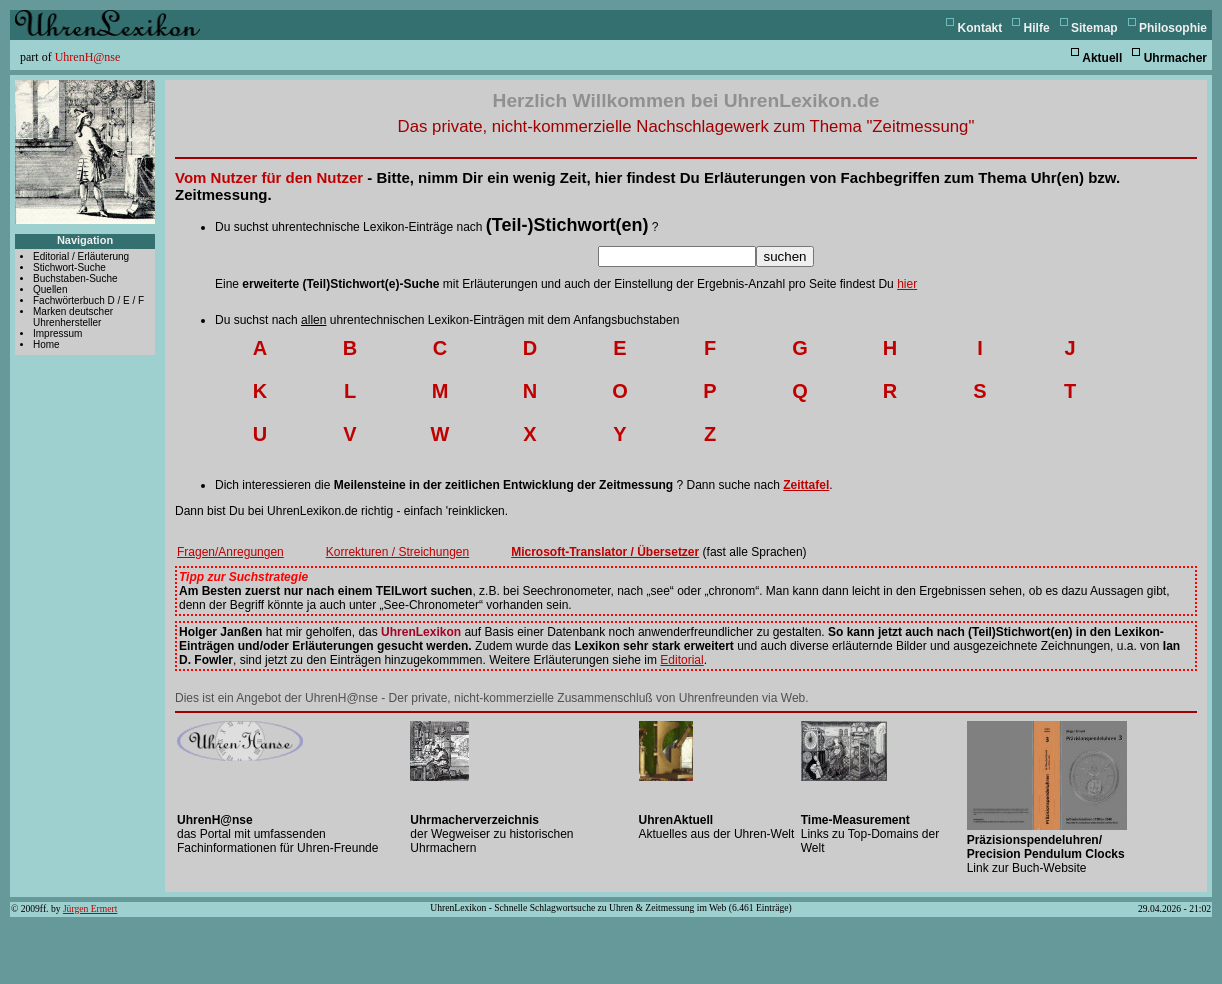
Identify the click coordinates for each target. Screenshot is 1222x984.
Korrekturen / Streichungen (397, 552)
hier (907, 284)
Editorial (681, 660)
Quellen (50, 289)
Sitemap (1094, 28)
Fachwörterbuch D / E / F (88, 300)
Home (46, 344)
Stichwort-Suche (69, 267)
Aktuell (1102, 58)
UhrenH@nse (88, 57)
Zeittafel (806, 485)
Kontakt (980, 28)
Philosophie (1173, 28)
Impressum (57, 333)
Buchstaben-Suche (75, 278)
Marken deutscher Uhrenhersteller (73, 317)
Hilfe (1037, 28)
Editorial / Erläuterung (81, 256)
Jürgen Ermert (90, 908)
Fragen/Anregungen (230, 552)
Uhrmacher (1175, 58)
